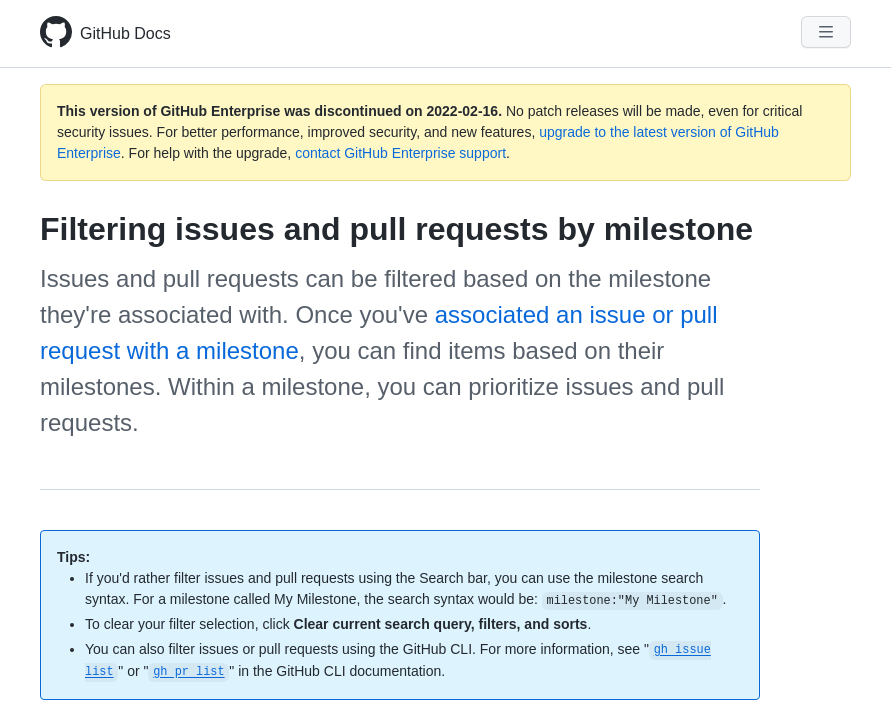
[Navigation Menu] (826, 32)
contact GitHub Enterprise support (400, 153)
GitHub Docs (125, 33)
